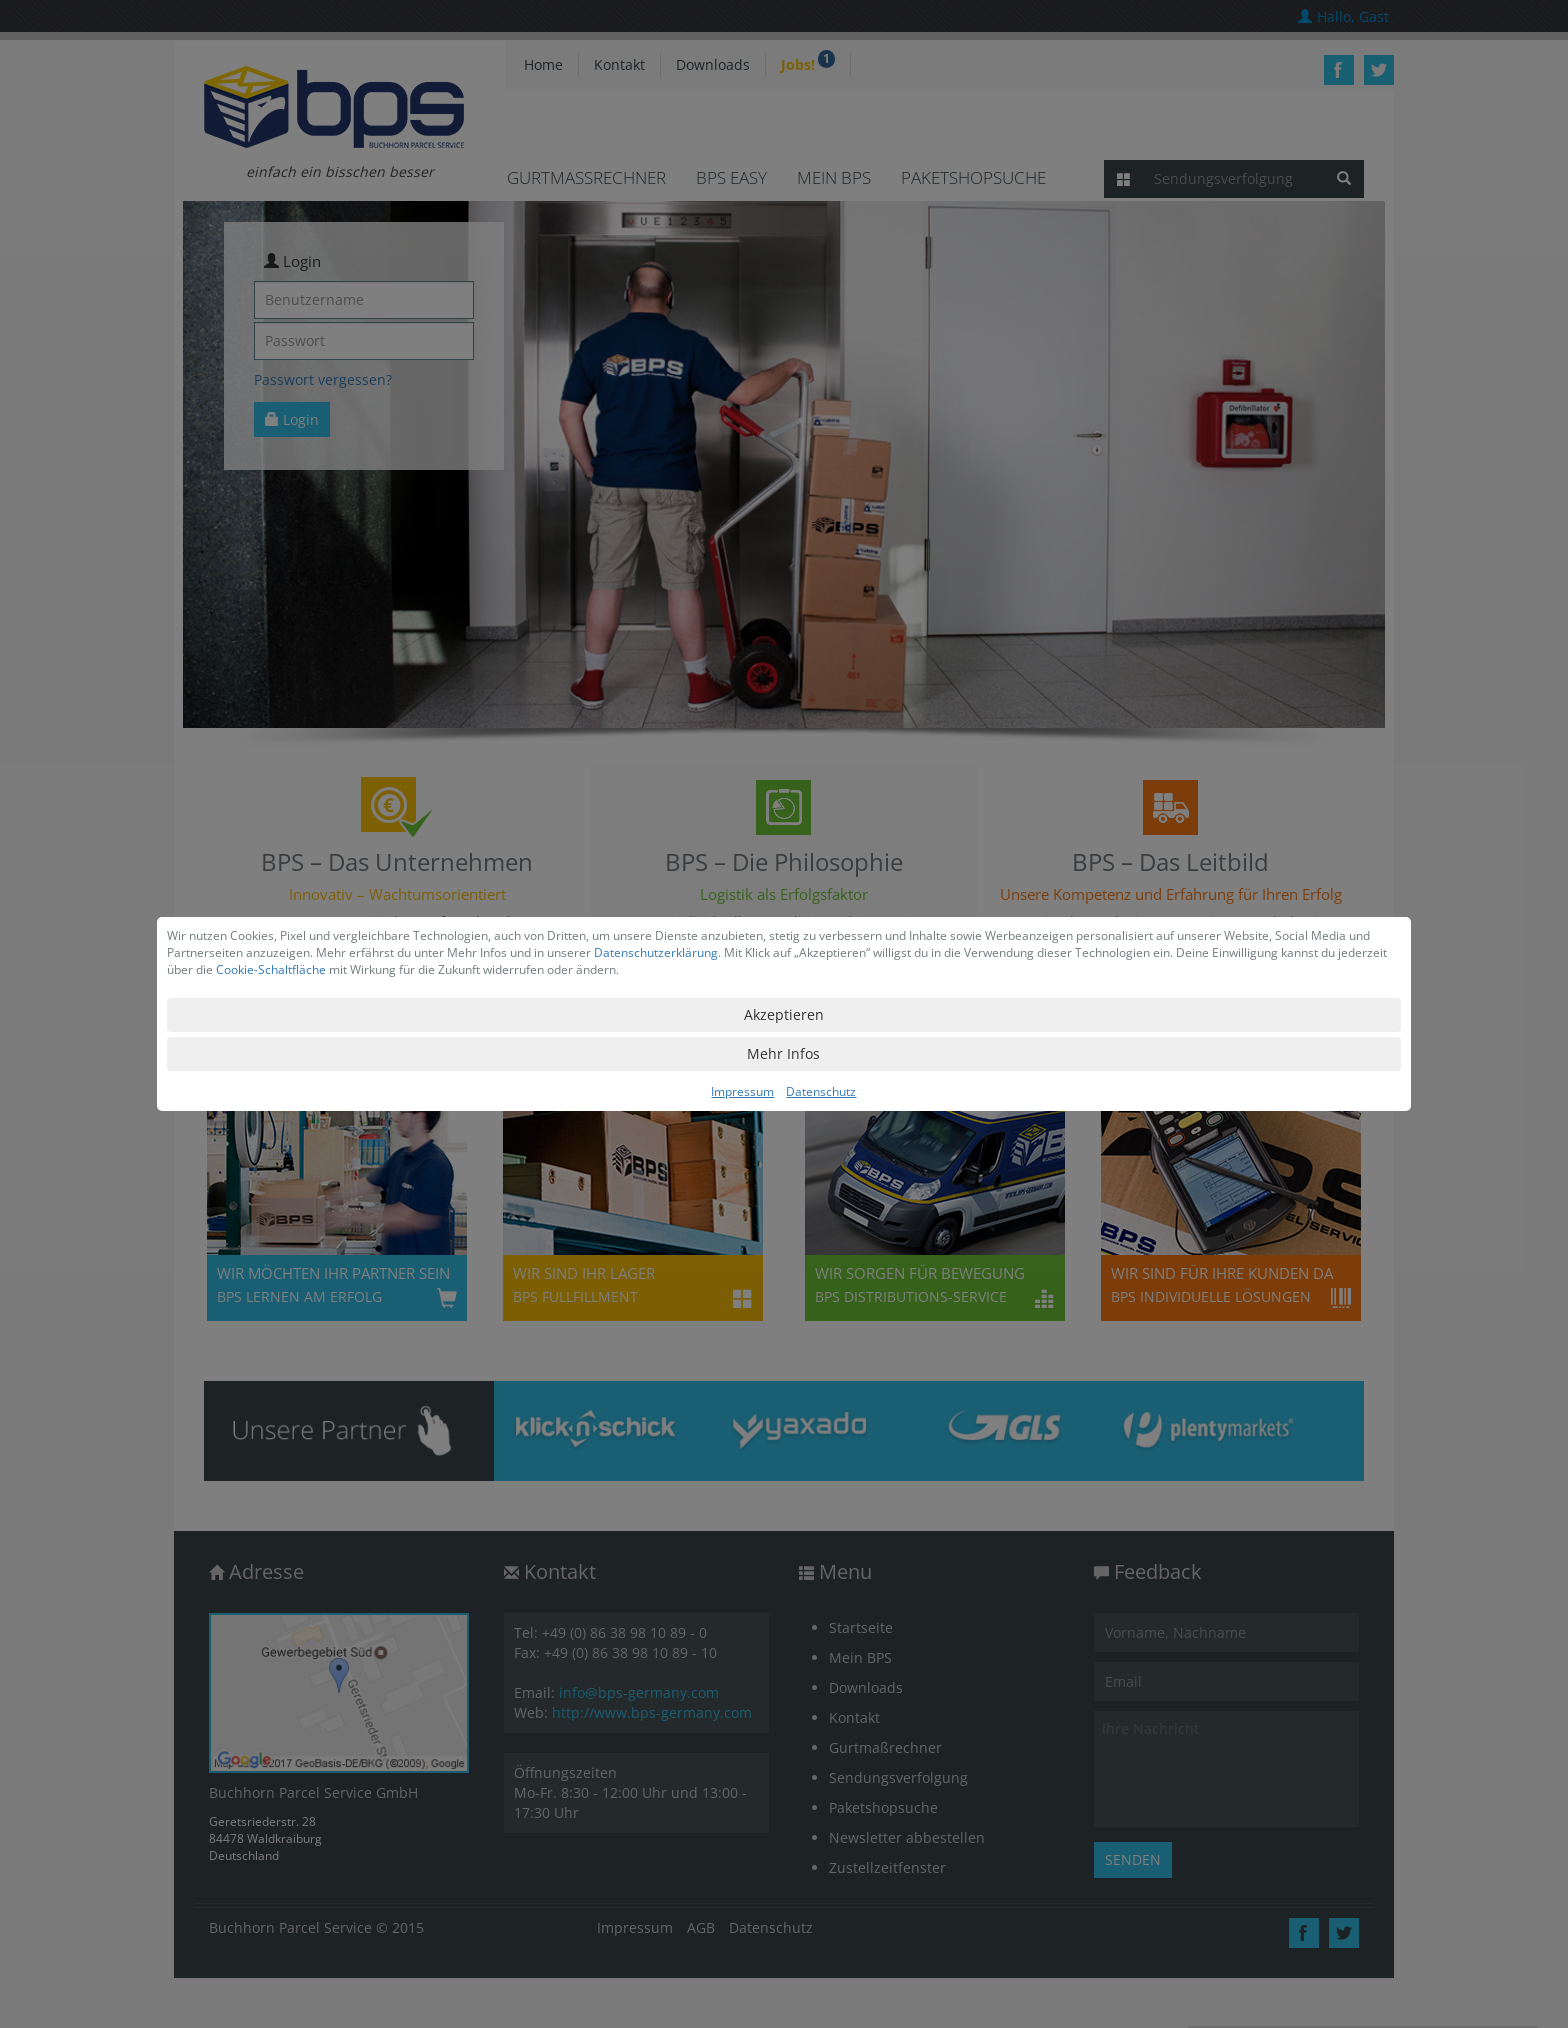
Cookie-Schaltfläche (271, 969)
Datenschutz (821, 1091)
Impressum (742, 1091)
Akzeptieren (784, 1014)
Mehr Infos (783, 1053)
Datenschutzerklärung (656, 952)
